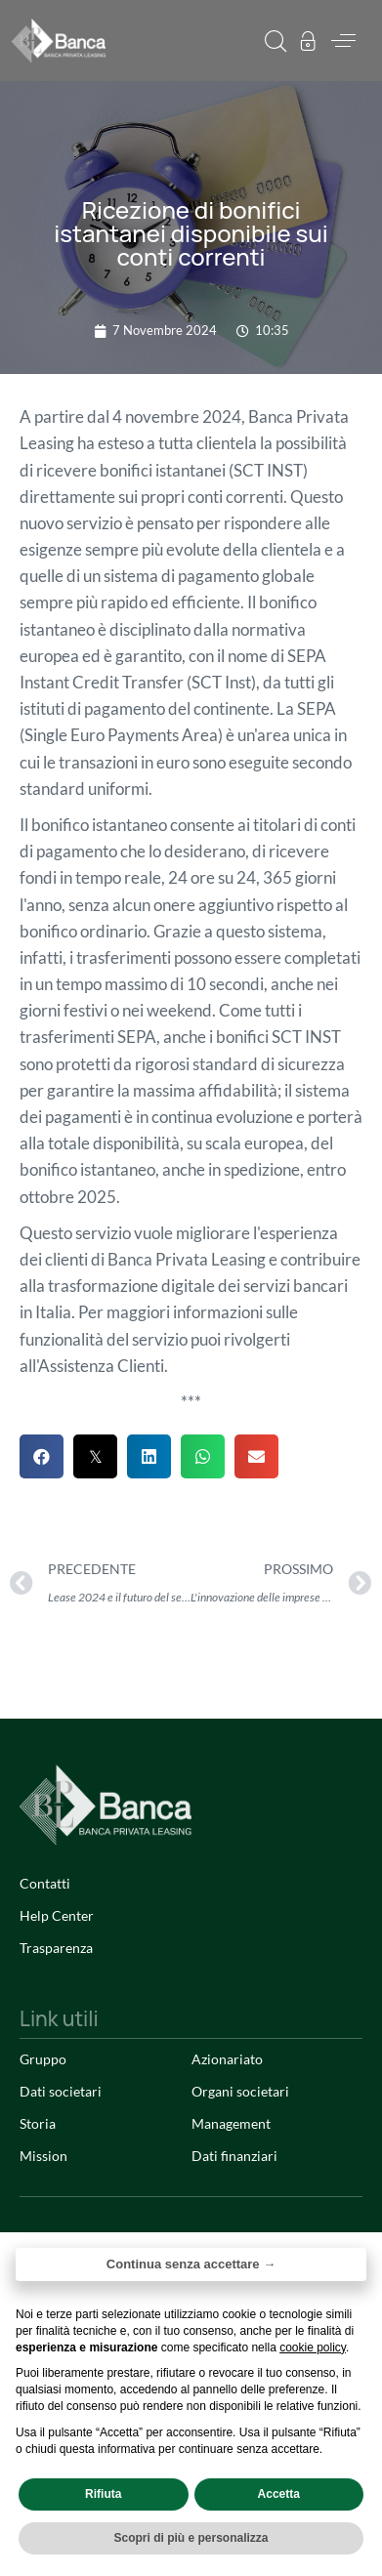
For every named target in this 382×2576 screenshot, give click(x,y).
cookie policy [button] (312, 2347)
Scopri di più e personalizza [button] (190, 2538)
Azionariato (227, 2059)
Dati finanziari (234, 2155)
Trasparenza (56, 1947)
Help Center (57, 1915)
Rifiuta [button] (103, 2494)
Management (231, 2123)
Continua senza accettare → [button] (191, 2264)
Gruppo (43, 2059)
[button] (275, 41)
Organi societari (240, 2091)
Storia (38, 2123)
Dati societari (61, 2091)
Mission (43, 2155)
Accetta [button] (279, 2494)
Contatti (45, 1883)
